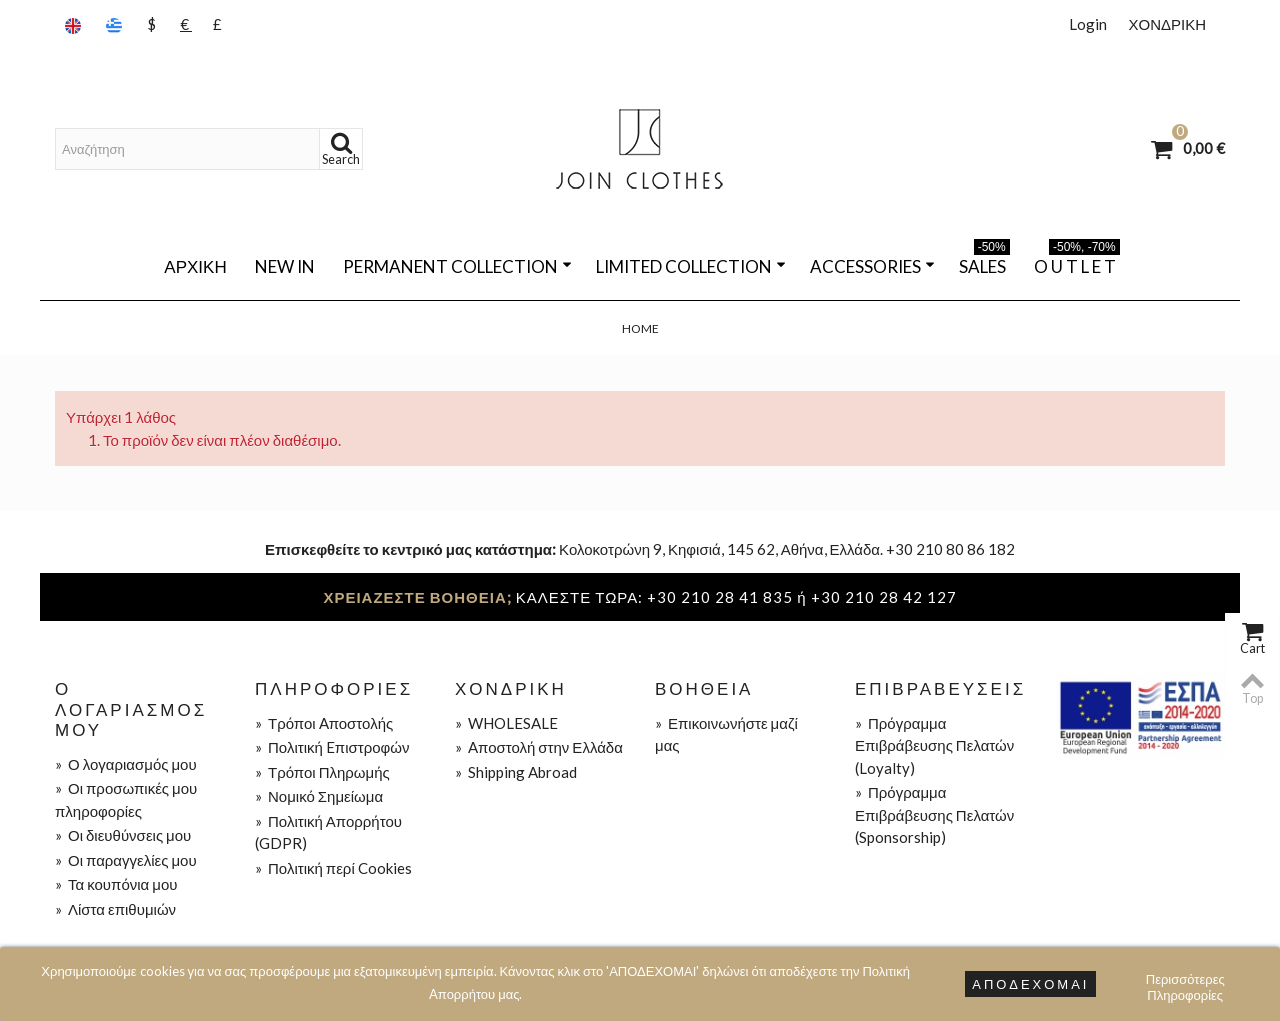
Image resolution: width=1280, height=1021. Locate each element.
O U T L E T (1077, 263)
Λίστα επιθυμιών (115, 909)
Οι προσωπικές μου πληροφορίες (126, 799)
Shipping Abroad (516, 772)
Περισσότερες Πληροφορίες (1185, 981)
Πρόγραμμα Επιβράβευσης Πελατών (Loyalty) (934, 745)
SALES (984, 263)
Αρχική (195, 266)
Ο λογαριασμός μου (126, 764)
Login (1088, 24)
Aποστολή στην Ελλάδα (539, 747)
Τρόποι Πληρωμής (322, 772)
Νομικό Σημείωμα (319, 796)
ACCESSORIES (872, 266)
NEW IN (285, 266)
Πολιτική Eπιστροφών (332, 747)
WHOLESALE (506, 723)
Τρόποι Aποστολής (324, 723)
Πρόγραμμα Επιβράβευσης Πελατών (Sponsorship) (934, 814)
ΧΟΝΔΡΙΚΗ (1167, 24)
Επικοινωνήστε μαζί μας (726, 734)
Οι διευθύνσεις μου (123, 835)
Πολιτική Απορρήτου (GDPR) (328, 832)
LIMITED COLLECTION (691, 266)
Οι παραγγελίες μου (126, 860)
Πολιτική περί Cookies (333, 868)
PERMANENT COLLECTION (457, 266)
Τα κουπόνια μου (116, 884)
